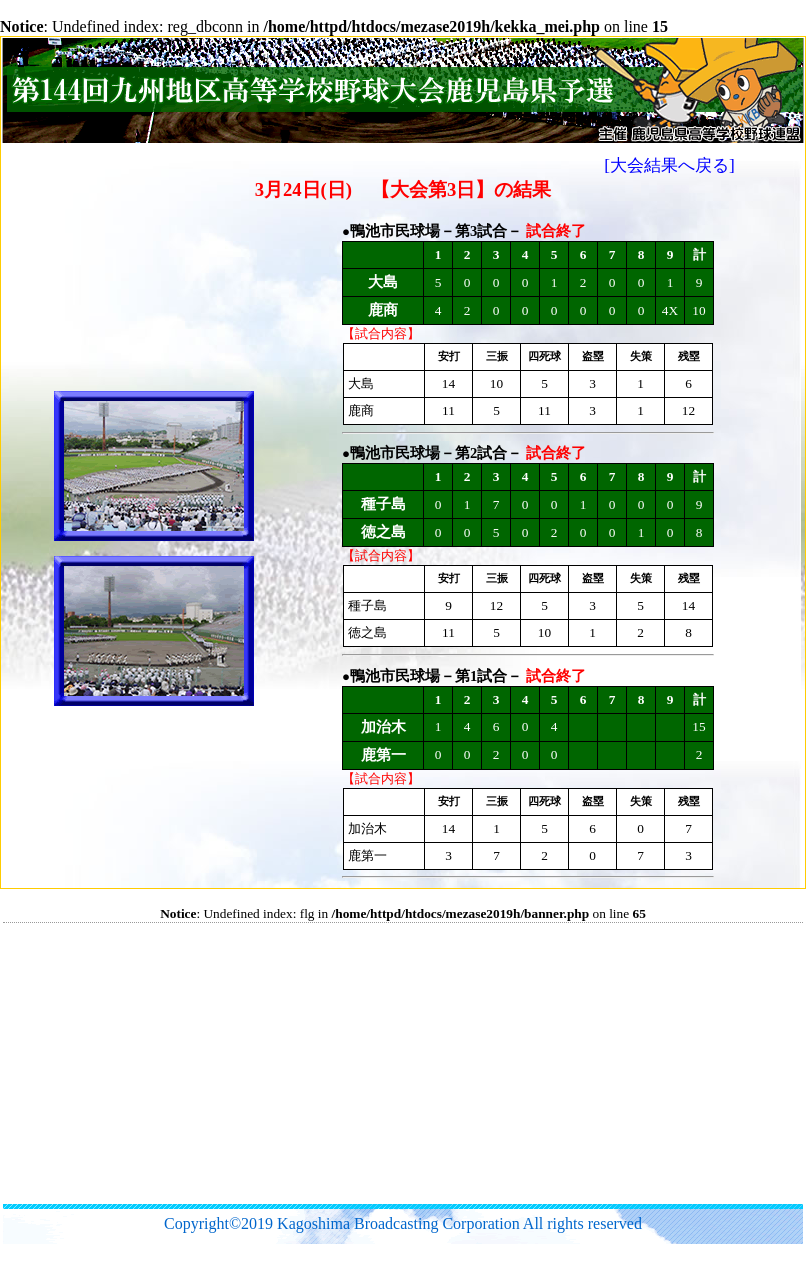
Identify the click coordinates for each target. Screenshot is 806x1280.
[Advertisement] (332, 1063)
